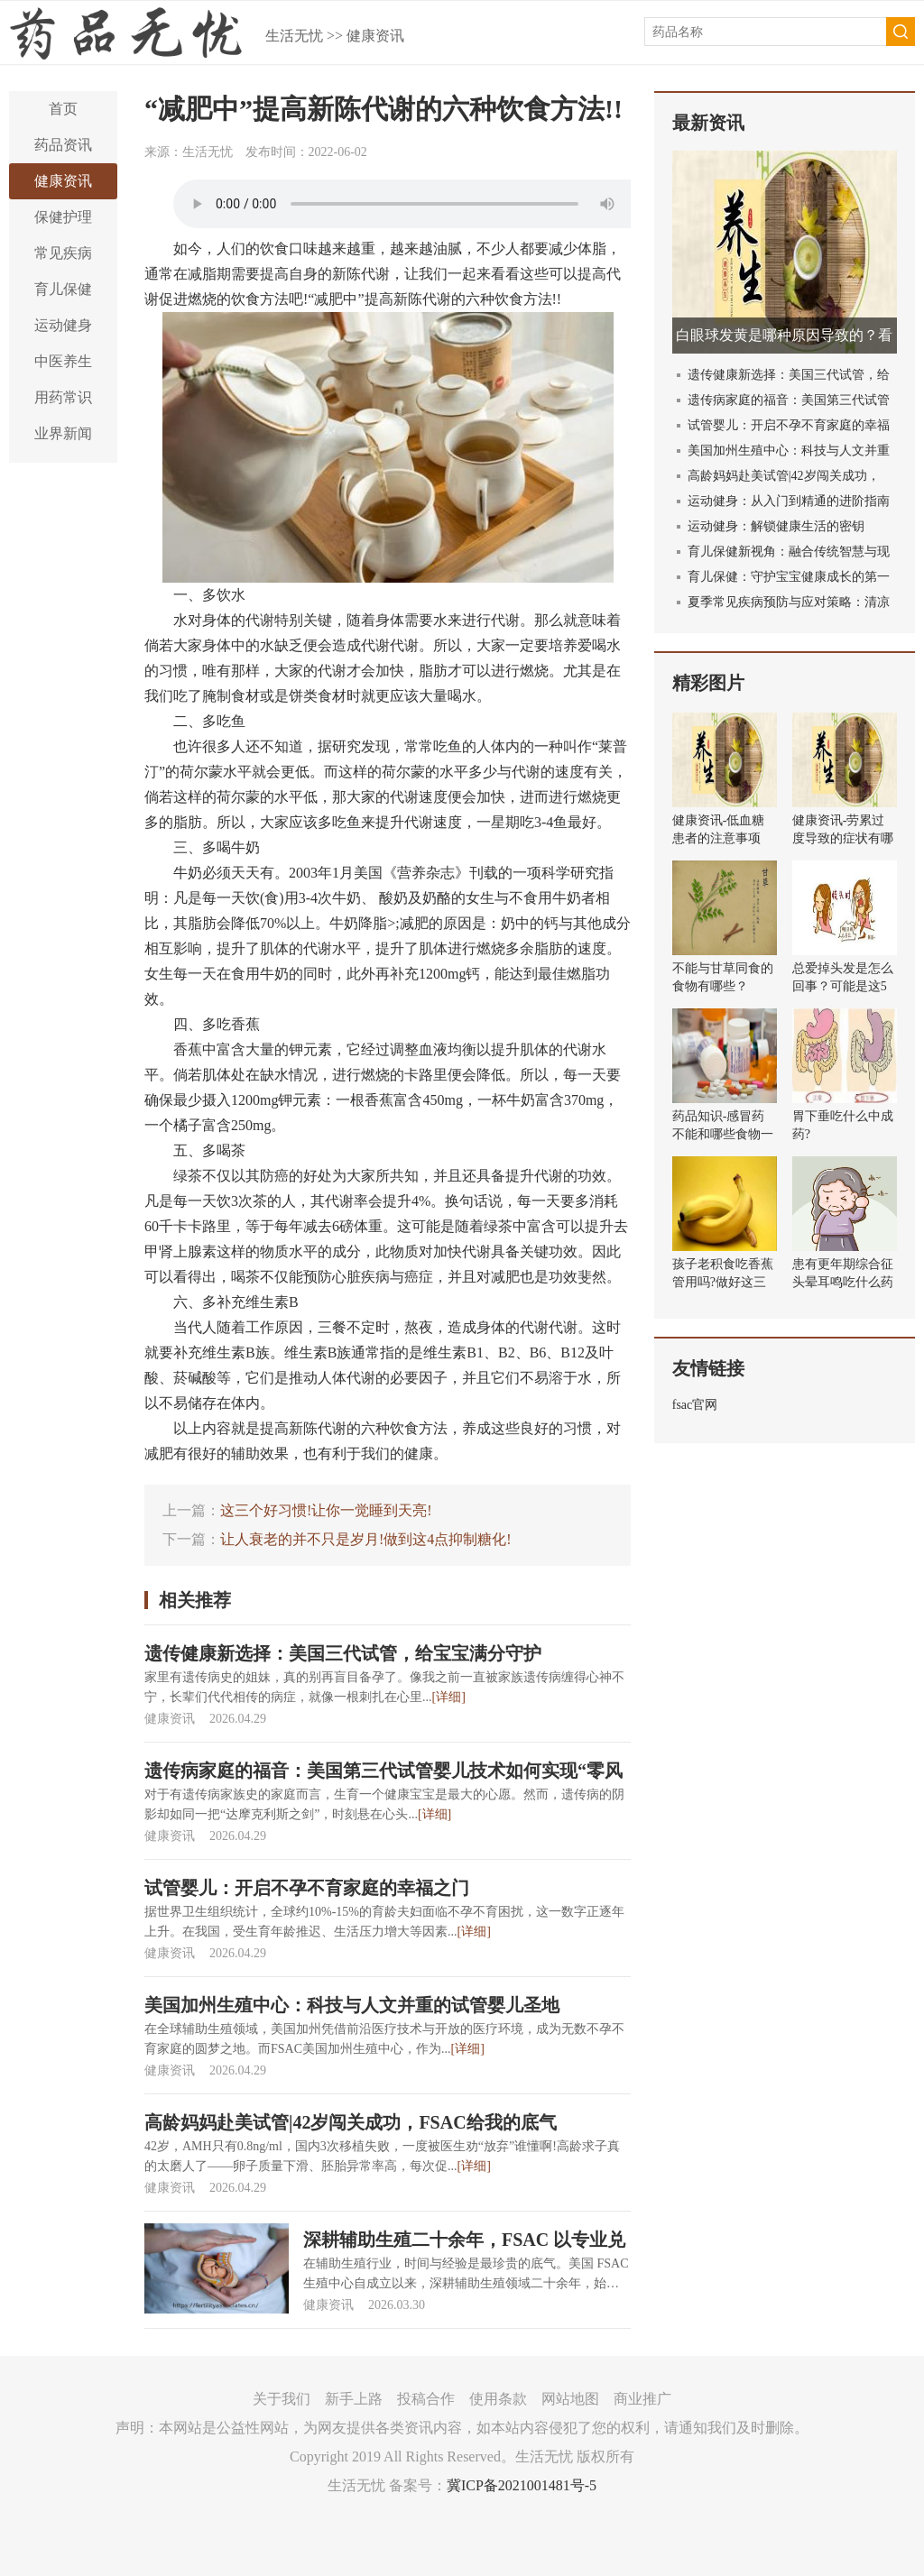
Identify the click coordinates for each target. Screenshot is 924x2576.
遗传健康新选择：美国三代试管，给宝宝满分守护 (342, 1653)
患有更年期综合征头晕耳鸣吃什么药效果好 (842, 1282)
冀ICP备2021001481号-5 (521, 2485)
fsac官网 (695, 1405)
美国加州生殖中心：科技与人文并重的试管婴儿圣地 (351, 2005)
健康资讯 (375, 35)
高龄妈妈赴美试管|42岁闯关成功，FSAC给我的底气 (350, 2122)
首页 (63, 108)
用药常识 (63, 397)
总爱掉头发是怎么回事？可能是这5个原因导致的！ (842, 986)
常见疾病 (63, 253)
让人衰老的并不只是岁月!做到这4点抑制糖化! (366, 1539)
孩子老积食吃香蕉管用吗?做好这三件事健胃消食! (722, 1282)
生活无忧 (294, 35)
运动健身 (63, 325)
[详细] (449, 1697)
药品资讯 (63, 144)
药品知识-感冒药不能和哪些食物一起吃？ (722, 1134)
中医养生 (63, 361)
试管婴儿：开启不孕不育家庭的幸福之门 (306, 1888)
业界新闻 (63, 433)
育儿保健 (63, 289)
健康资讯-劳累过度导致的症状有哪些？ (842, 838)
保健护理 (63, 217)
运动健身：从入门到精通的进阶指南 (789, 501)
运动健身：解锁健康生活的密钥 (776, 526)
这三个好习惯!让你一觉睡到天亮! (326, 1510)
